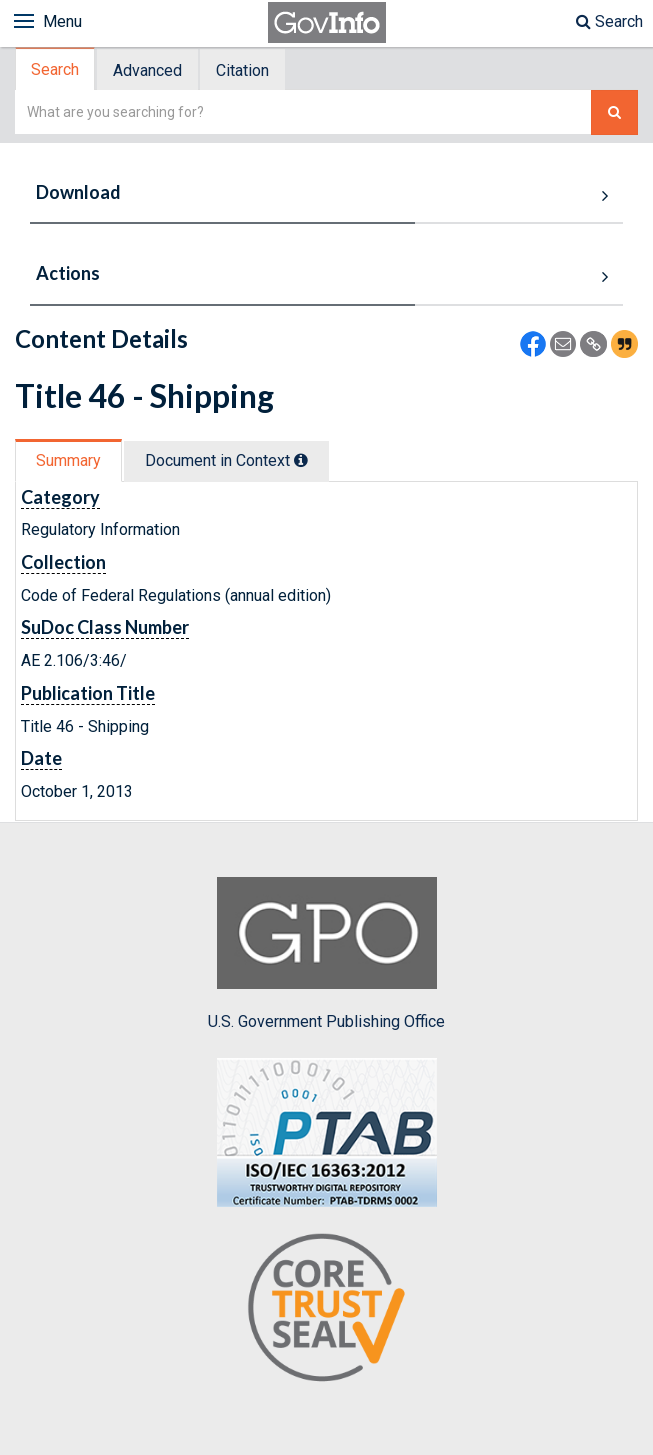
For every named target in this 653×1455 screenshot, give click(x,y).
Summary (68, 460)
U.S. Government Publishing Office (326, 954)
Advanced (147, 70)
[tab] (56, 69)
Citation (242, 70)
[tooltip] (301, 460)
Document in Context (226, 460)
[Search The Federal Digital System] (614, 112)
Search (609, 21)
